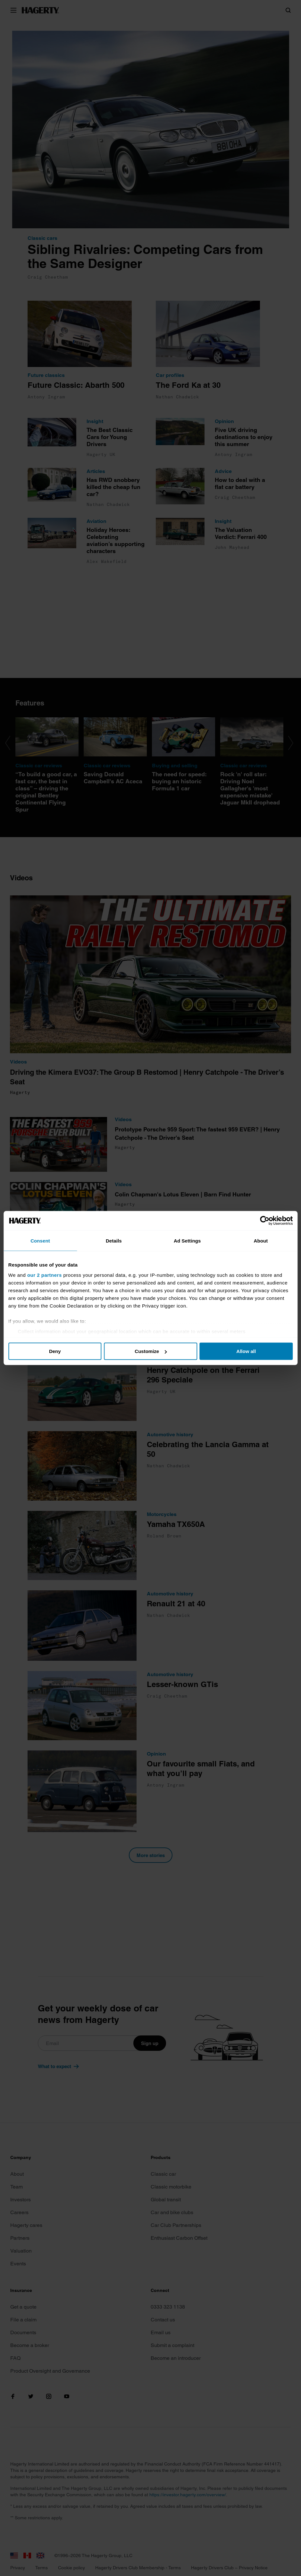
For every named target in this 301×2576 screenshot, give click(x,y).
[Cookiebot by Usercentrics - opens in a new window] (262, 1221)
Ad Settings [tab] (186, 1240)
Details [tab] (114, 1240)
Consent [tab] (42, 1240)
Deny (57, 1351)
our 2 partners (47, 1274)
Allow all (244, 1351)
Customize (151, 1351)
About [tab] (259, 1240)
